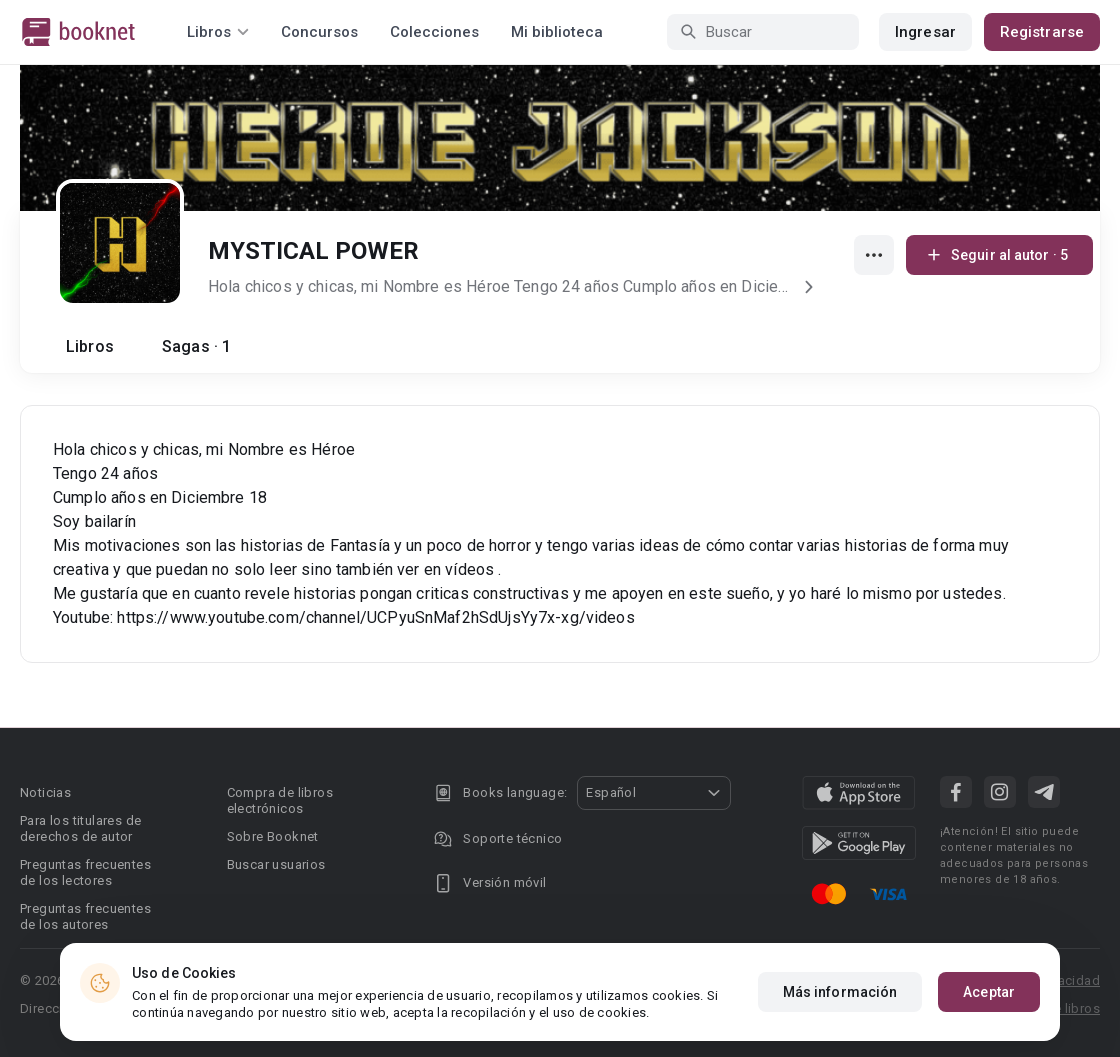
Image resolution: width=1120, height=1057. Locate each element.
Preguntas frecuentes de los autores (85, 916)
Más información (840, 992)
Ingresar (925, 32)
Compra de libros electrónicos (280, 800)
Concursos (319, 32)
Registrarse (1042, 32)
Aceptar (989, 992)
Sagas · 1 (196, 346)
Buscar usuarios (276, 864)
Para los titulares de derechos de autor (80, 828)
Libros (90, 346)
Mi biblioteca (557, 32)
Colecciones (434, 32)
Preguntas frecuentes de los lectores (85, 872)
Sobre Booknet (273, 836)
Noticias (45, 792)
